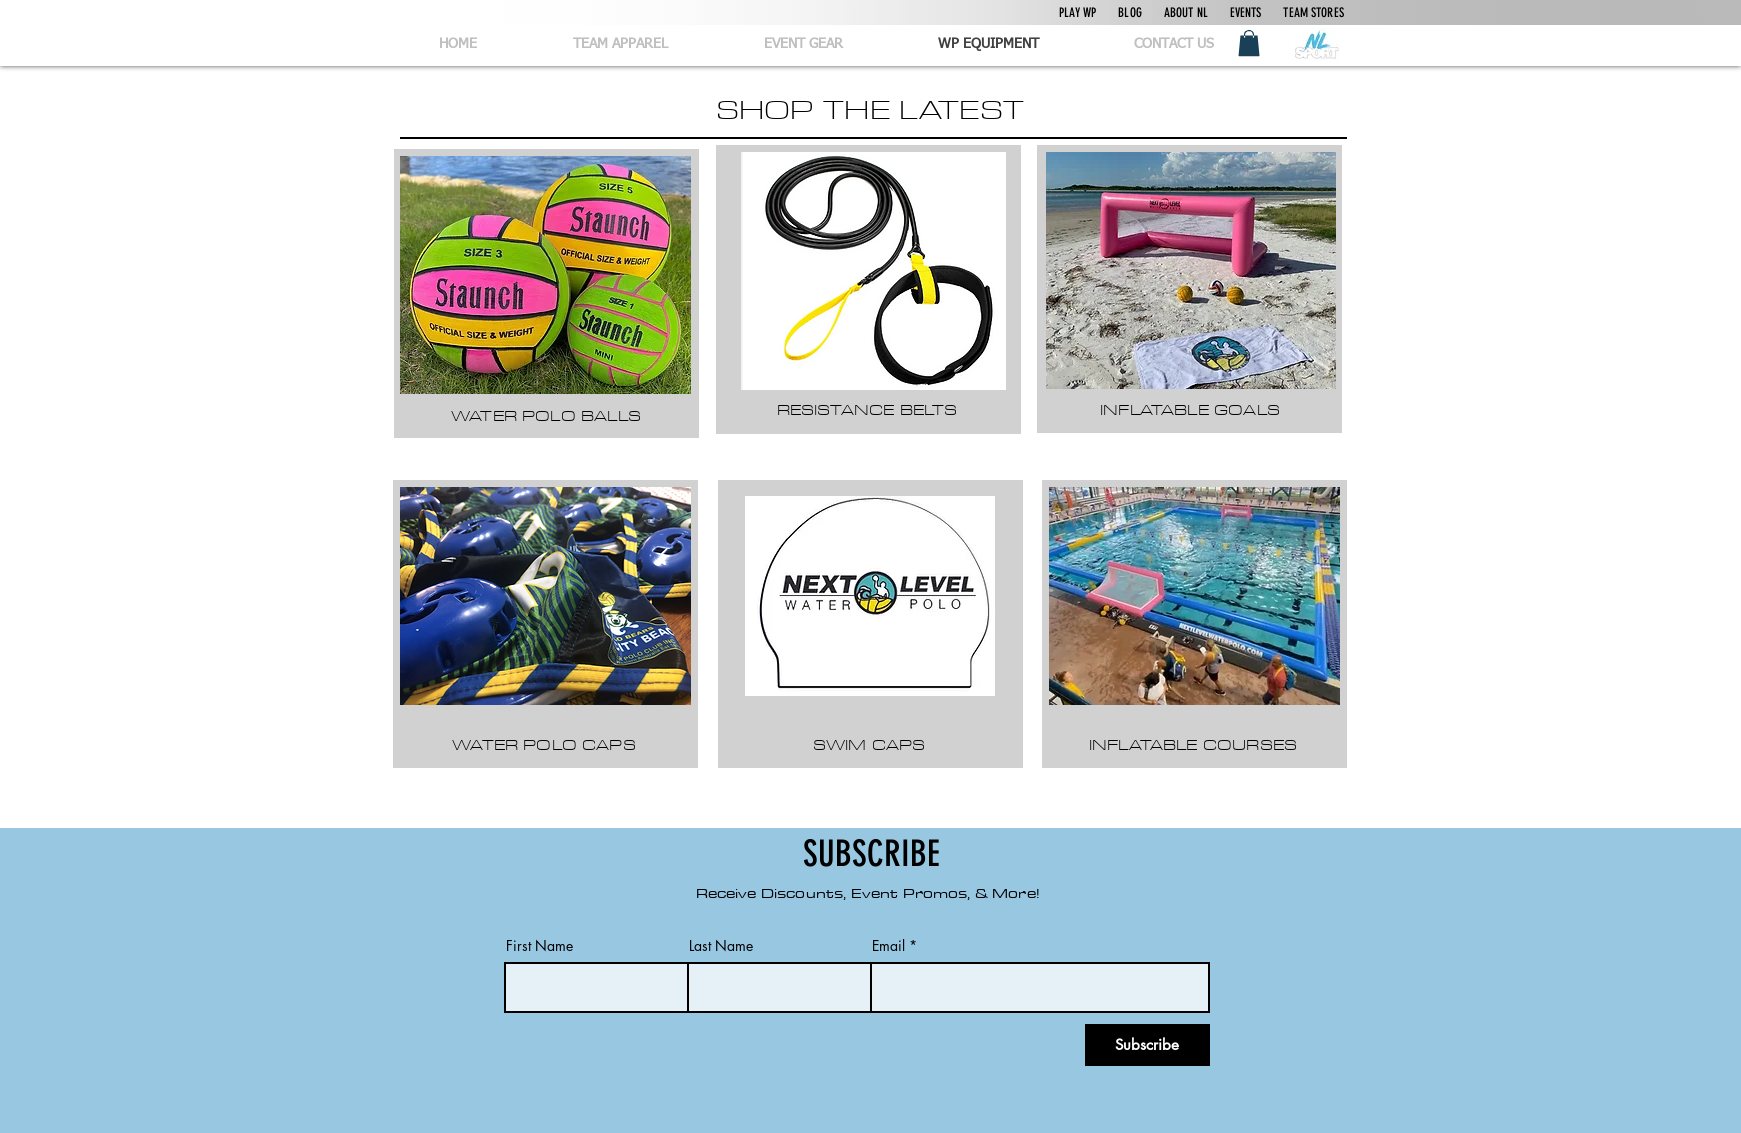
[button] (1249, 43)
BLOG (1130, 12)
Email (888, 946)
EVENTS (1246, 12)
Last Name (721, 946)
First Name (539, 946)
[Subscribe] (1147, 1045)
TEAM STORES (1313, 12)
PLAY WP (1078, 12)
